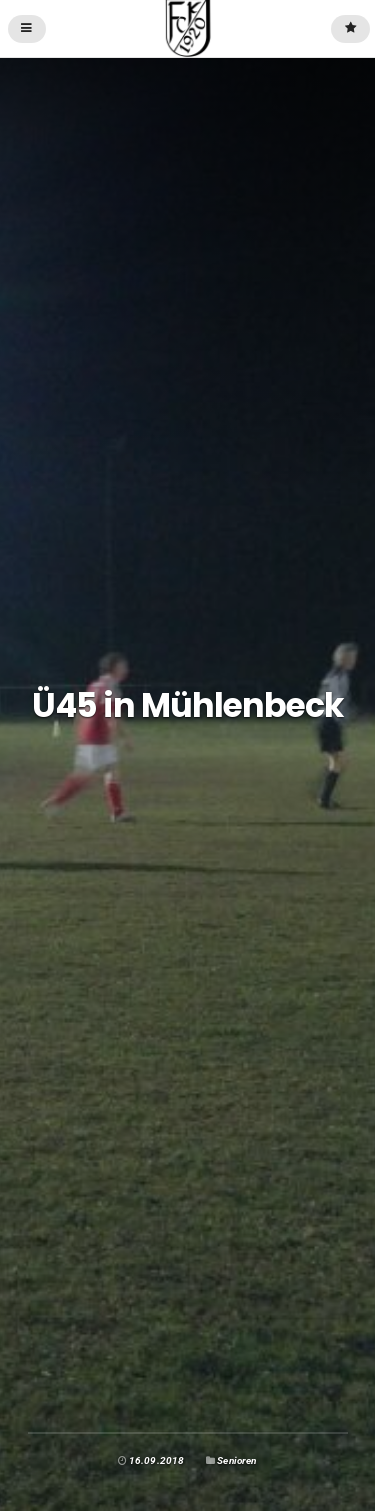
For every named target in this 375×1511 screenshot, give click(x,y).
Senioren (236, 1460)
